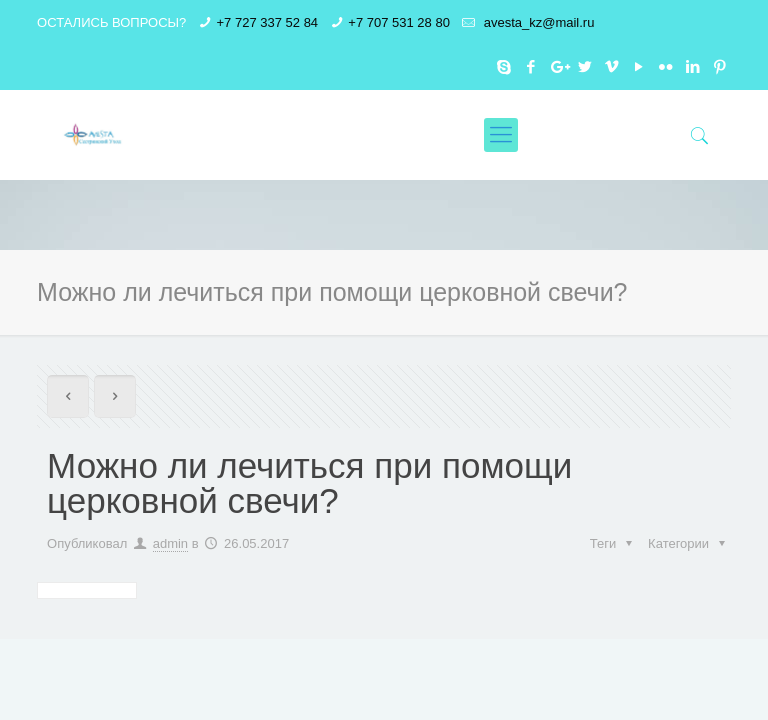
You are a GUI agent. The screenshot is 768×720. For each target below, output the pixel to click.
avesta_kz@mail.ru (537, 22)
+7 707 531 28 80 (399, 22)
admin (170, 543)
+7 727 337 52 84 (268, 22)
